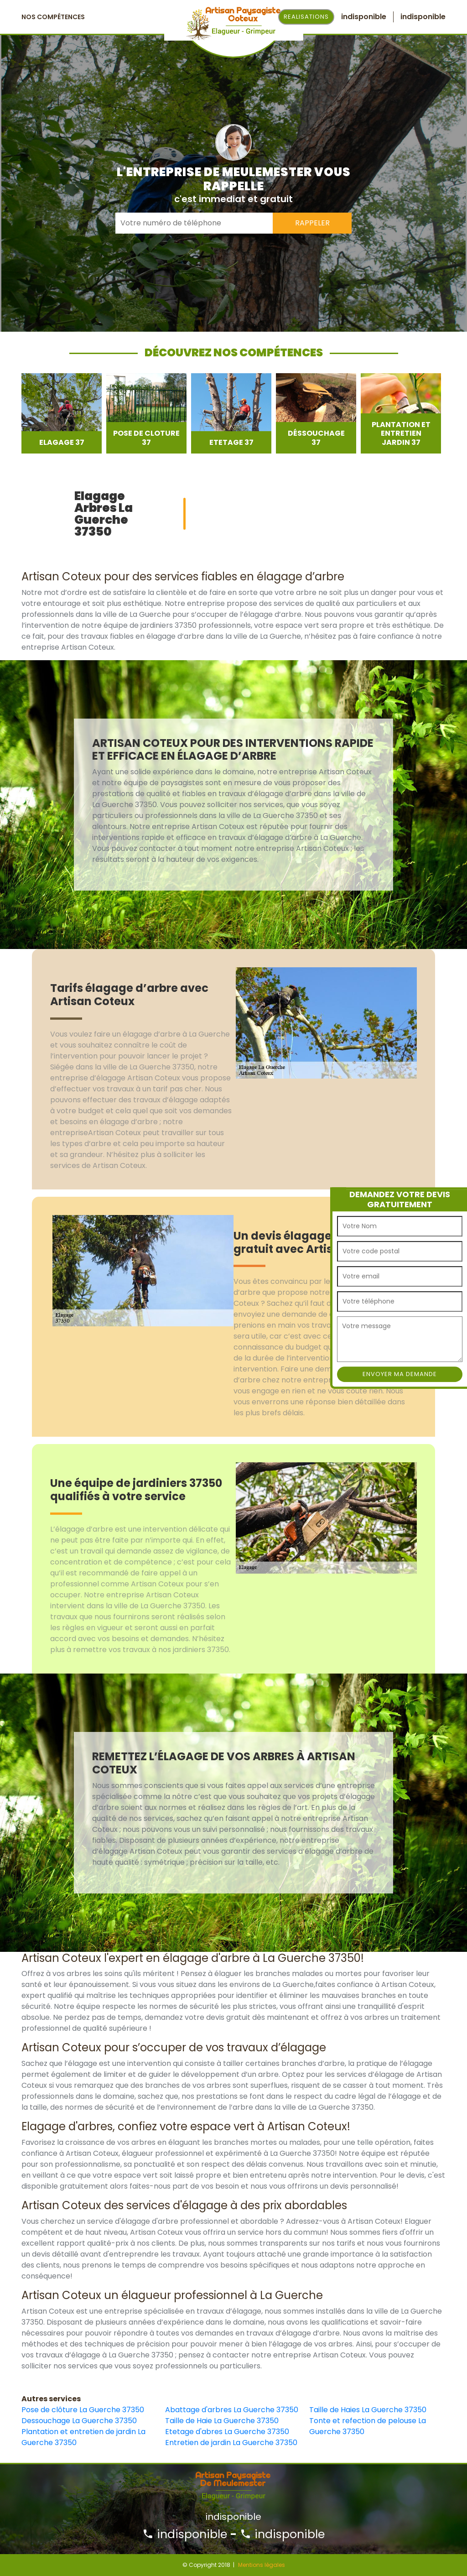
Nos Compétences (53, 16)
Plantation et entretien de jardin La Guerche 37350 (83, 2437)
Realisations (306, 16)
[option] (61, 413)
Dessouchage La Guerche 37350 (79, 2420)
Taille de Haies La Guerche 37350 (367, 2409)
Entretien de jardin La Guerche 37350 (231, 2442)
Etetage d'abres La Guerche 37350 (227, 2431)
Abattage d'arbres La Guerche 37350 (231, 2409)
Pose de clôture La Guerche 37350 (82, 2409)
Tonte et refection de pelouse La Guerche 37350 (367, 2426)
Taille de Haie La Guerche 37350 (222, 2420)
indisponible (184, 2534)
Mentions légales (261, 2565)
